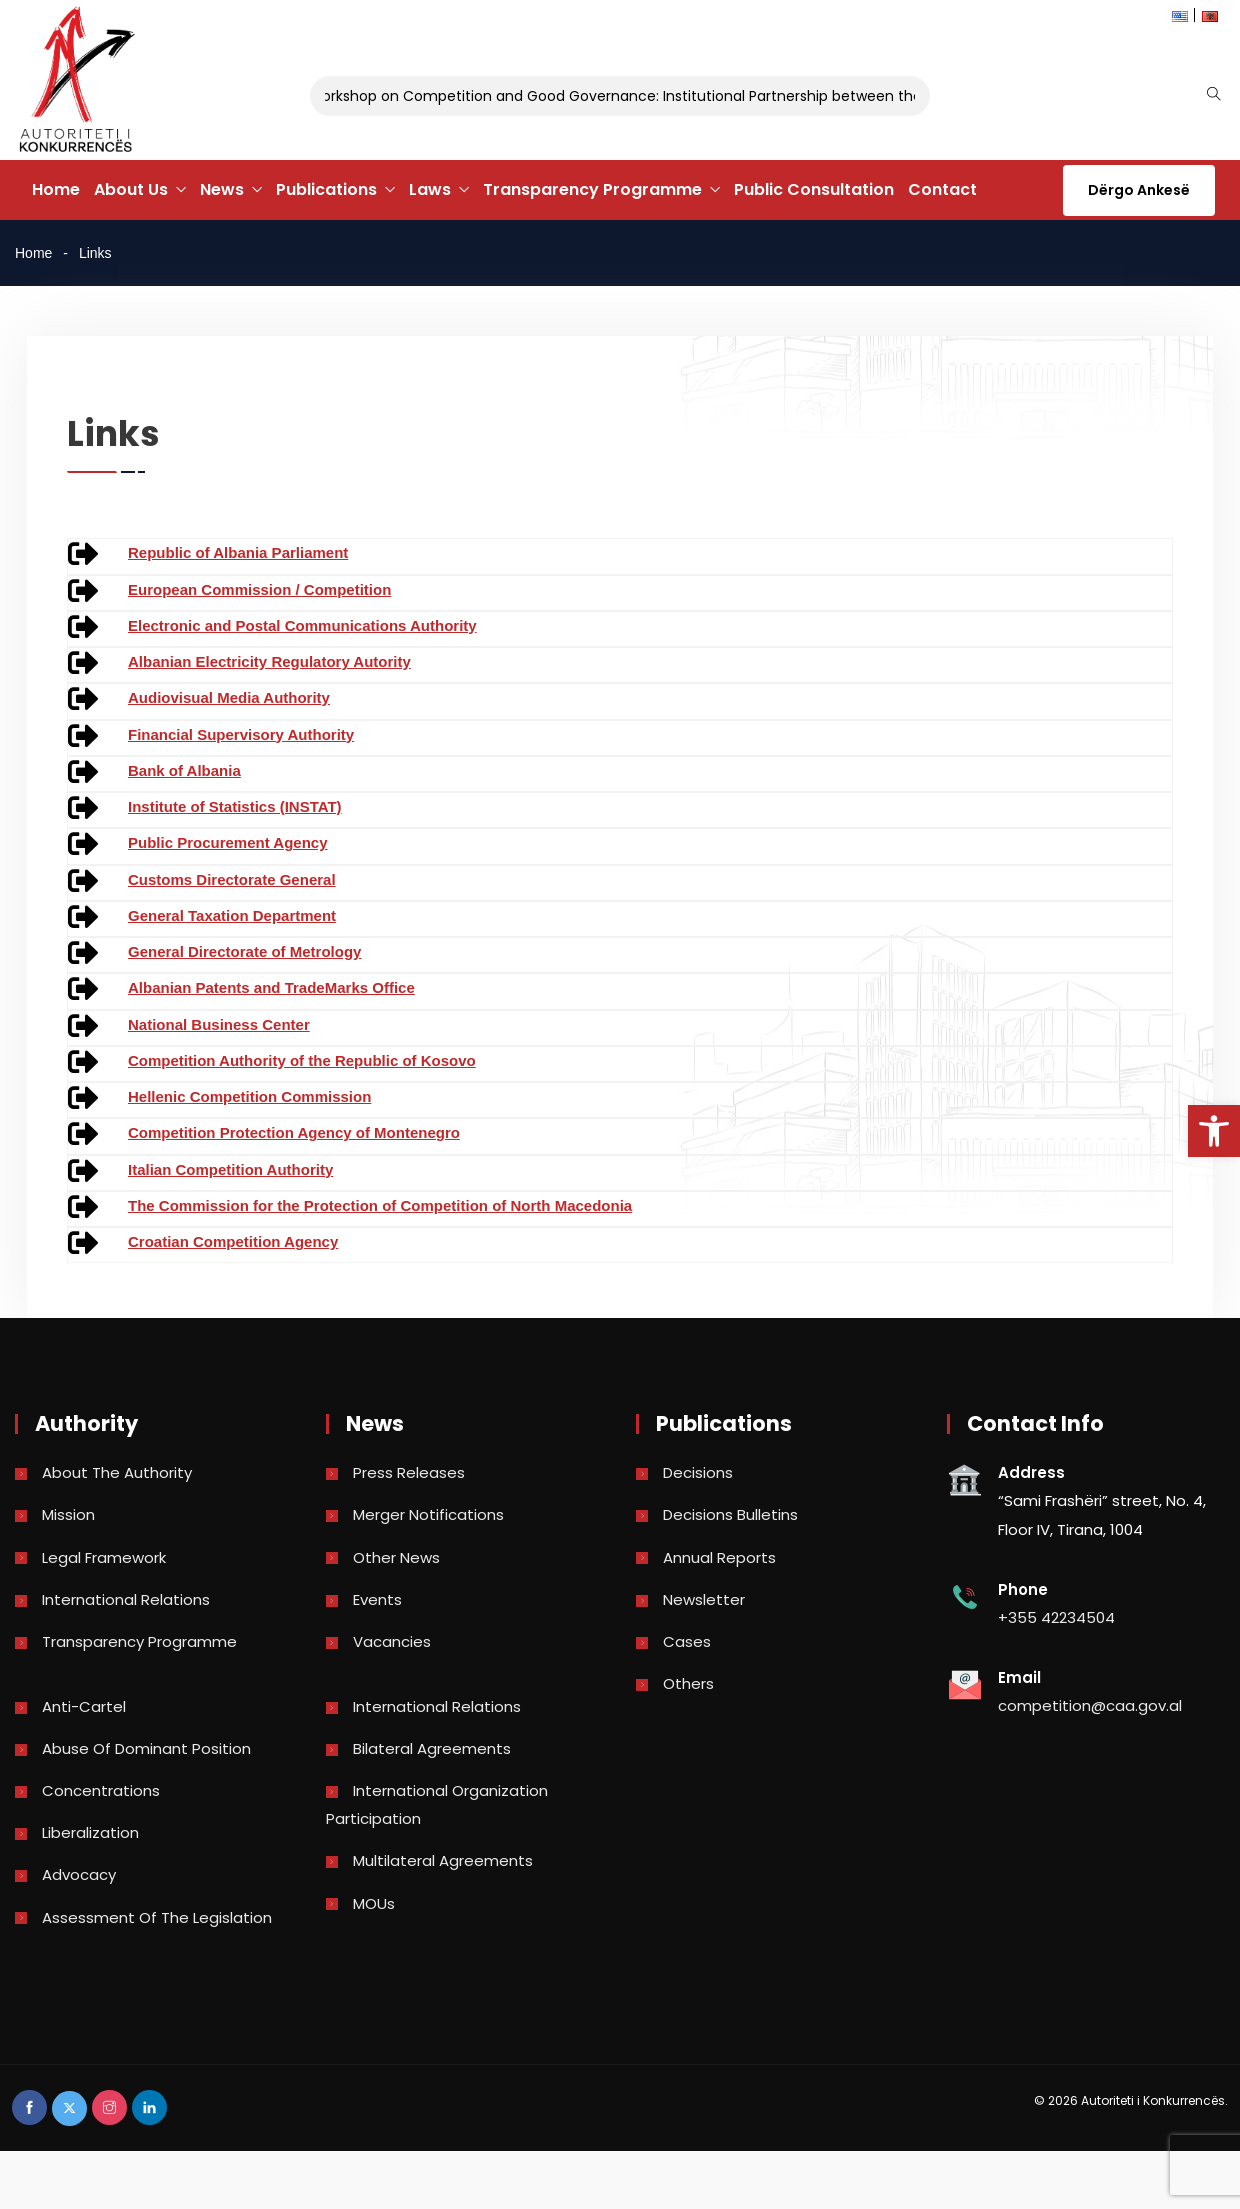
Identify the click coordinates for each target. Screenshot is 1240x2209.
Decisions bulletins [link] (730, 1514)
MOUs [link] (374, 1903)
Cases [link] (687, 1641)
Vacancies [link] (392, 1641)
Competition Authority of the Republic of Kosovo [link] (302, 1060)
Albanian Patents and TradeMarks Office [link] (271, 987)
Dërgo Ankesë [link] (1139, 190)
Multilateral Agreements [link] (443, 1860)
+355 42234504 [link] (1056, 1617)
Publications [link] (326, 189)
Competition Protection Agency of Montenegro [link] (294, 1132)
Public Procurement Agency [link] (228, 842)
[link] (1214, 1131)
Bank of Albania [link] (184, 770)
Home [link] (56, 189)
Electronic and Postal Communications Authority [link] (302, 625)
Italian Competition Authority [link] (230, 1169)
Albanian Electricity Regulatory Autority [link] (269, 661)
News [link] (222, 189)
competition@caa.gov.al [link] (1090, 1705)
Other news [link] (396, 1557)
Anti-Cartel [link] (84, 1706)
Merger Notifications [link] (428, 1514)
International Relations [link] (126, 1599)
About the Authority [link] (117, 1472)
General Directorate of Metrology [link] (244, 951)
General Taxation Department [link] (232, 915)
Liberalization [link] (90, 1832)
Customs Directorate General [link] (232, 879)
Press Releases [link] (409, 1472)
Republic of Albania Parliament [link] (238, 552)
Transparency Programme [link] (592, 189)
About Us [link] (131, 189)
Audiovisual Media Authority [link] (229, 697)
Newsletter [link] (704, 1599)
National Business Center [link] (219, 1024)
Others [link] (688, 1683)
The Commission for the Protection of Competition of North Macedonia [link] (380, 1205)
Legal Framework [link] (104, 1557)
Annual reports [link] (719, 1557)
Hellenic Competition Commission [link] (249, 1096)
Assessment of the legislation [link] (157, 1917)
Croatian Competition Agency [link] (233, 1241)
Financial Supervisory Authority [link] (241, 734)
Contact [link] (942, 189)
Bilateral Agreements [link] (432, 1748)
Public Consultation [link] (814, 189)
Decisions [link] (698, 1472)
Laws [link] (430, 189)
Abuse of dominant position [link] (146, 1748)
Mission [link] (68, 1514)
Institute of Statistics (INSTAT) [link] (235, 806)
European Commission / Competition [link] (259, 589)
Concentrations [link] (101, 1790)
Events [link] (377, 1599)
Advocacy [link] (79, 1874)
